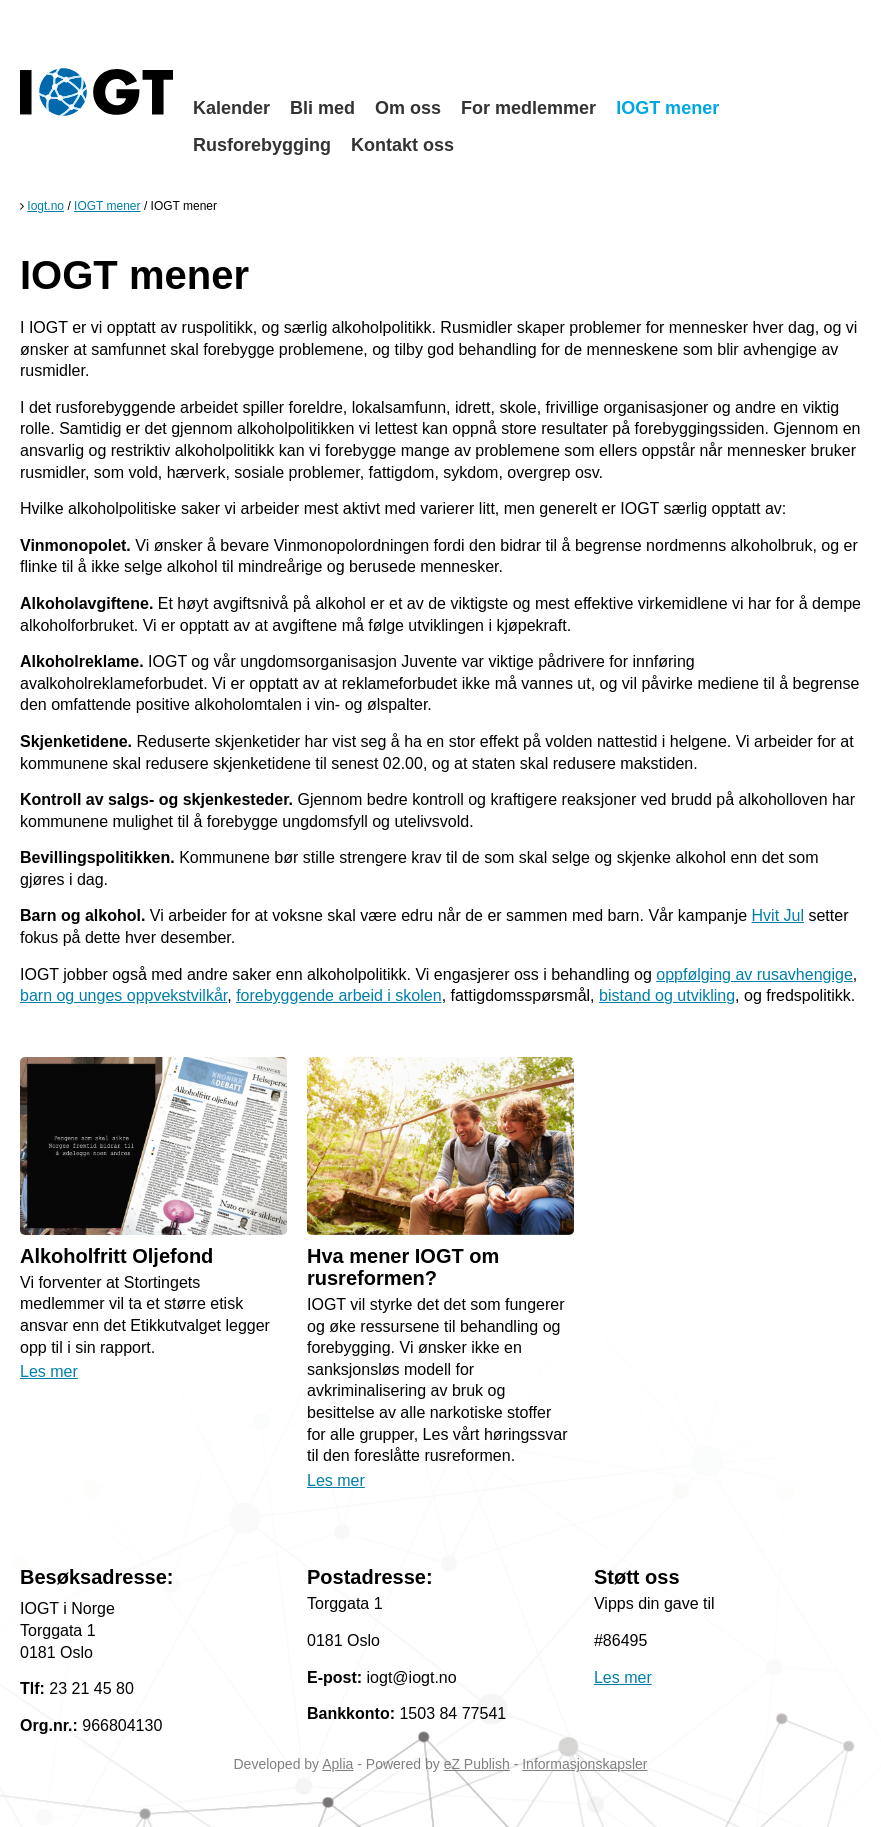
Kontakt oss (402, 145)
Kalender (231, 108)
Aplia (337, 1764)
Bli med (322, 108)
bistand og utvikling (667, 995)
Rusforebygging (262, 145)
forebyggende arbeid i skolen (338, 995)
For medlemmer (528, 108)
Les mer (49, 1371)
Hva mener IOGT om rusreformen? (403, 1267)
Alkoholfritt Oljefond (116, 1256)
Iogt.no (45, 206)
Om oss (408, 108)
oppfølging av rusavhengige (754, 974)
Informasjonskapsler (584, 1764)
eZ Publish (477, 1764)
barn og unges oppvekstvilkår (123, 995)
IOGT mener (667, 108)
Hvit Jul (778, 915)
